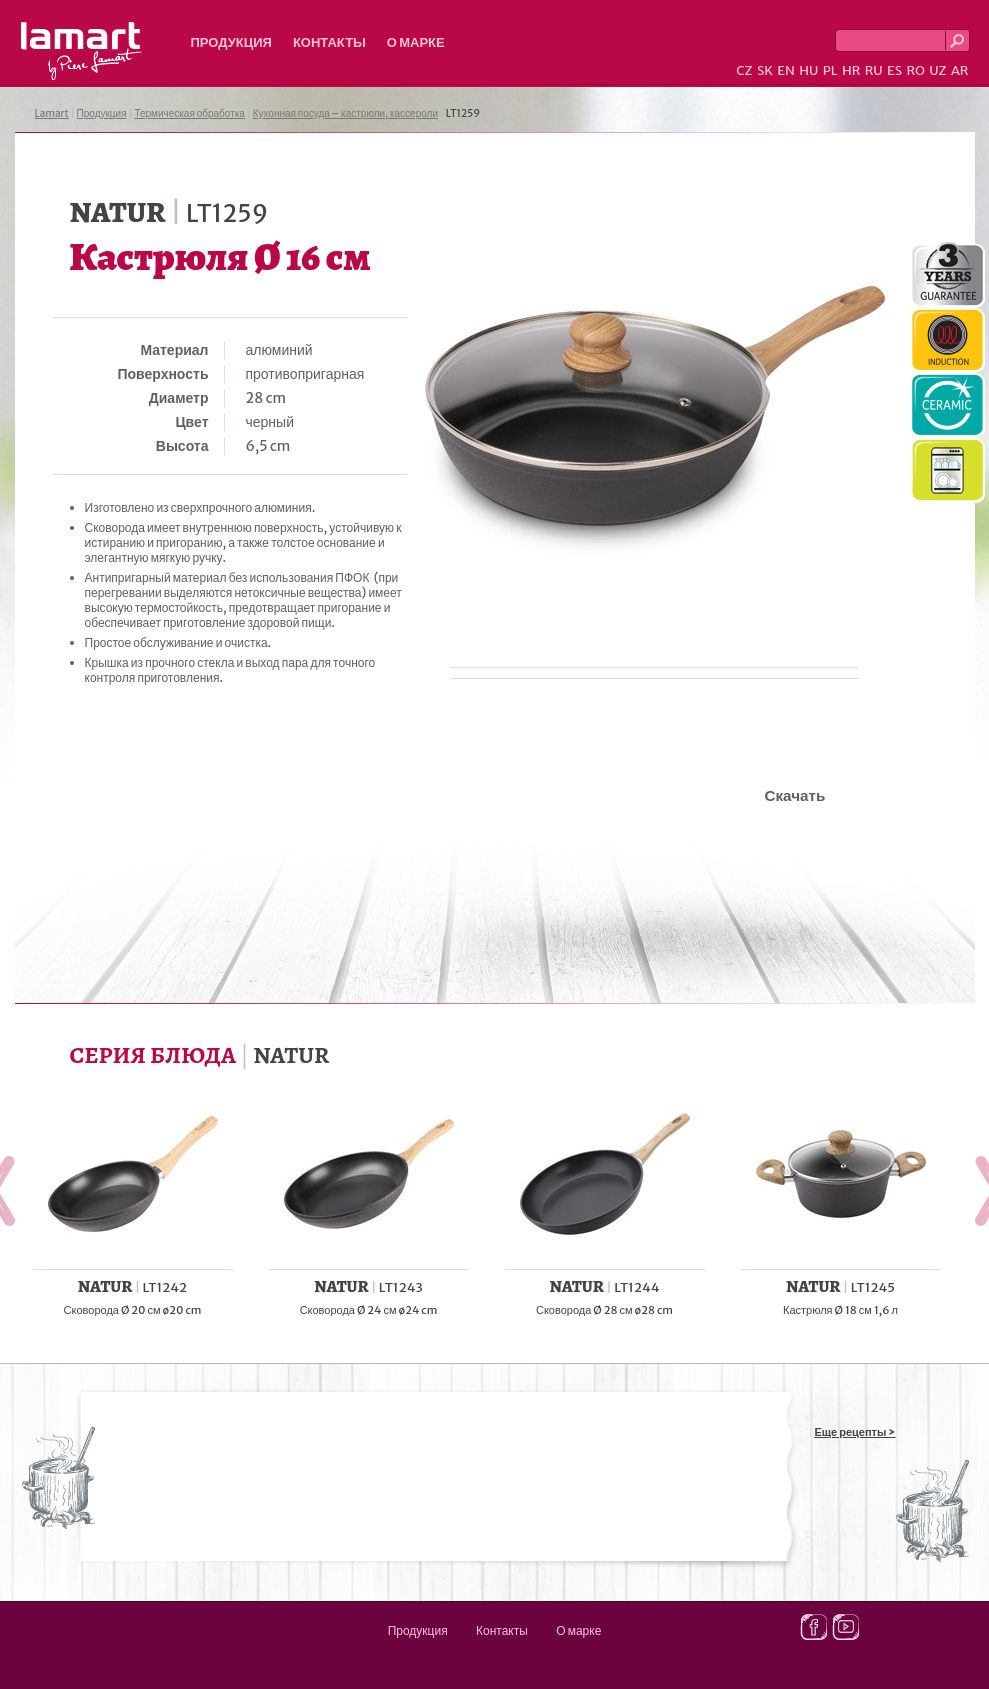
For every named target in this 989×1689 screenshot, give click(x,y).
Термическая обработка (189, 113)
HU (808, 70)
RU (874, 70)
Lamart (81, 51)
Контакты (329, 42)
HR (851, 70)
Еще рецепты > (855, 1432)
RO (915, 70)
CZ (744, 70)
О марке (416, 42)
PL (830, 70)
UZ (937, 70)
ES (894, 70)
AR (960, 70)
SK (765, 70)
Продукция (231, 42)
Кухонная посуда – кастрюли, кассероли (345, 113)
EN (786, 70)
